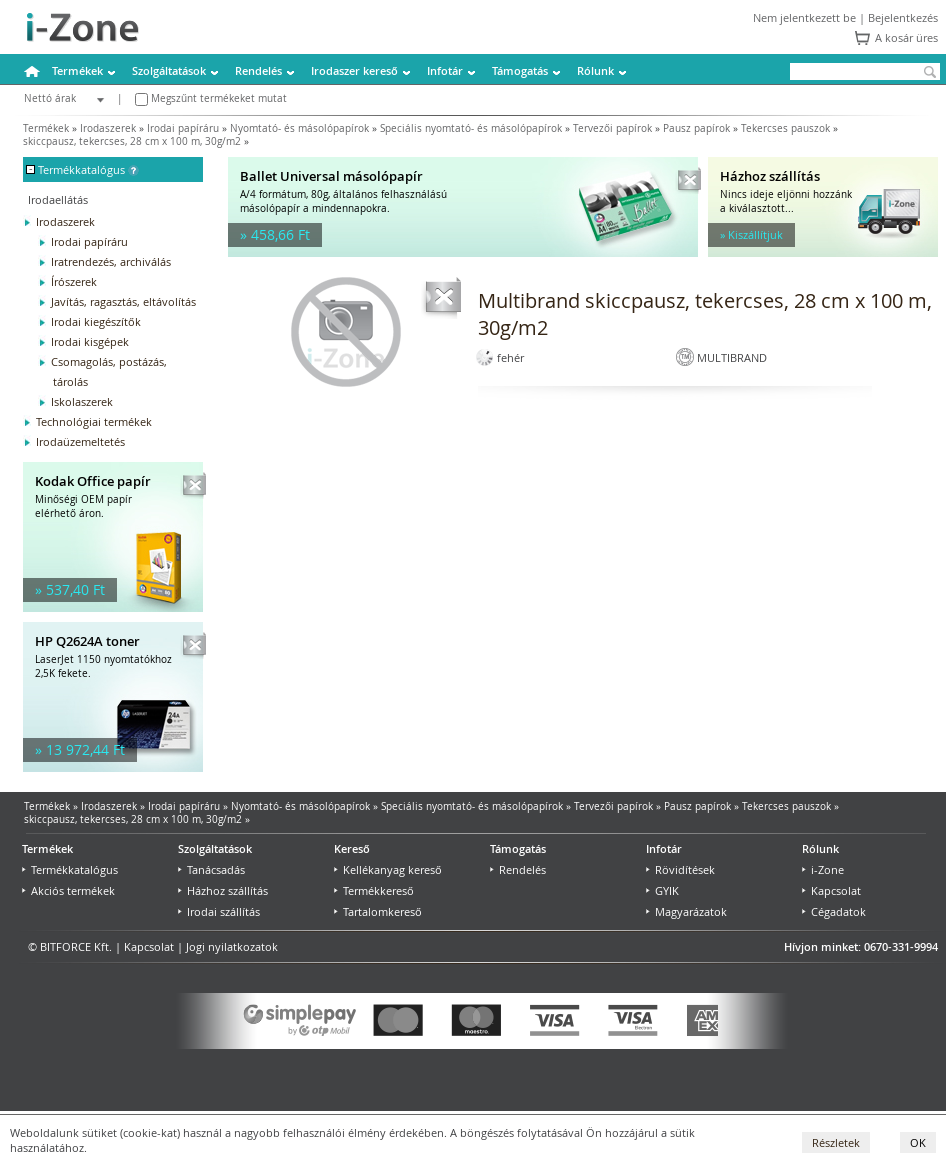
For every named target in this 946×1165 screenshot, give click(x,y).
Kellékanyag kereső (388, 869)
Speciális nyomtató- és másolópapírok (471, 128)
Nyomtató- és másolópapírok (299, 128)
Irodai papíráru (183, 128)
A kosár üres (906, 37)
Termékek (77, 70)
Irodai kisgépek (90, 341)
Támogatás (520, 70)
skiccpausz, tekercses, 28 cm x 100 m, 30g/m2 (132, 141)
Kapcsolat (831, 890)
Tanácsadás (211, 869)
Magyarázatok (686, 911)
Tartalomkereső (378, 911)
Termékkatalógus (70, 869)
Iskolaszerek (82, 401)
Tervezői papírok (612, 128)
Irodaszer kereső (354, 70)
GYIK (662, 890)
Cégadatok (834, 911)
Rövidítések (680, 869)
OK (918, 1142)
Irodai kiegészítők (96, 321)
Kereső (352, 848)
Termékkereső (374, 890)
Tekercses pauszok (785, 128)
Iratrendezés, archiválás (111, 261)
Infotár (445, 70)
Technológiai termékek (94, 421)
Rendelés (258, 70)
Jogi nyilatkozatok (232, 946)
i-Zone (823, 869)
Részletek (836, 1142)
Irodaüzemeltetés (80, 441)
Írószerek (74, 281)
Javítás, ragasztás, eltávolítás (123, 301)
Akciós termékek (68, 890)
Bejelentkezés (903, 17)
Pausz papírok (696, 128)
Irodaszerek (108, 128)
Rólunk (595, 70)
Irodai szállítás (219, 911)
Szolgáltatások (169, 70)
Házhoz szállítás (223, 890)
